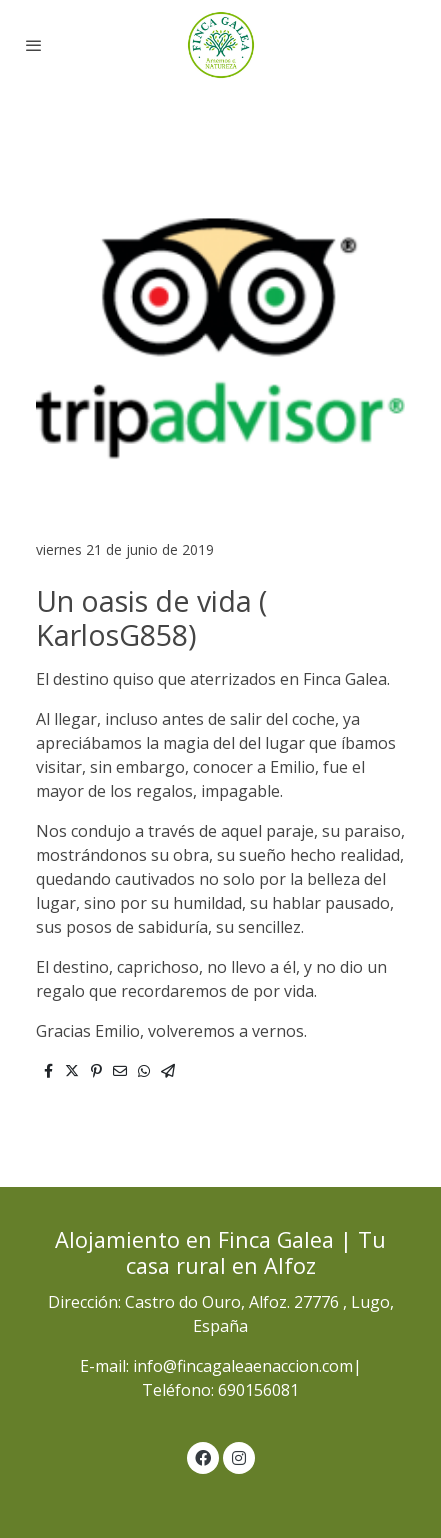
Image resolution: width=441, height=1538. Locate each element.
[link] (220, 45)
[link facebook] (203, 1457)
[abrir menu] (34, 45)
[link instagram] (239, 1457)
